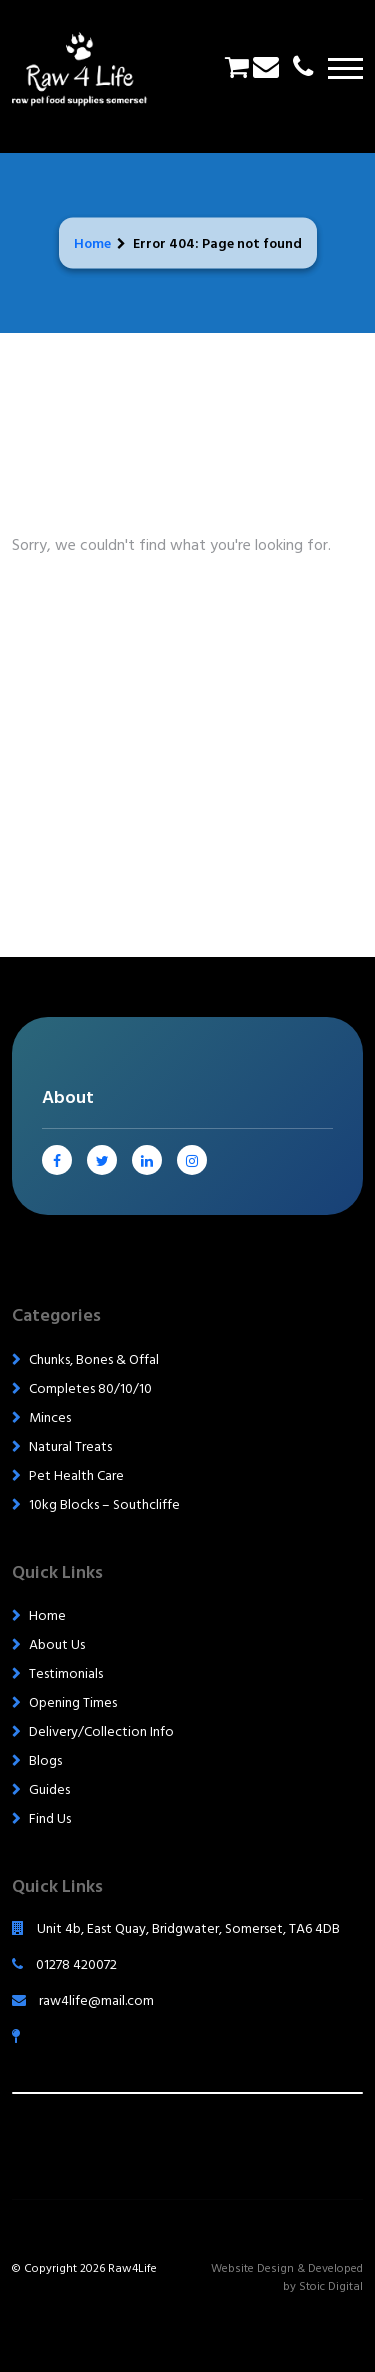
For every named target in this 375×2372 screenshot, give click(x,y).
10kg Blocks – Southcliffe (104, 1504)
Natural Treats (70, 1446)
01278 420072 (64, 1964)
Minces (50, 1417)
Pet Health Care (76, 1475)
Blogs (45, 1760)
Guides (49, 1789)
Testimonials (66, 1673)
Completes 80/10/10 (90, 1388)
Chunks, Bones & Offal (94, 1359)
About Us (57, 1644)
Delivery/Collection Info (101, 1731)
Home (92, 242)
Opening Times (73, 1702)
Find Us (50, 1818)
